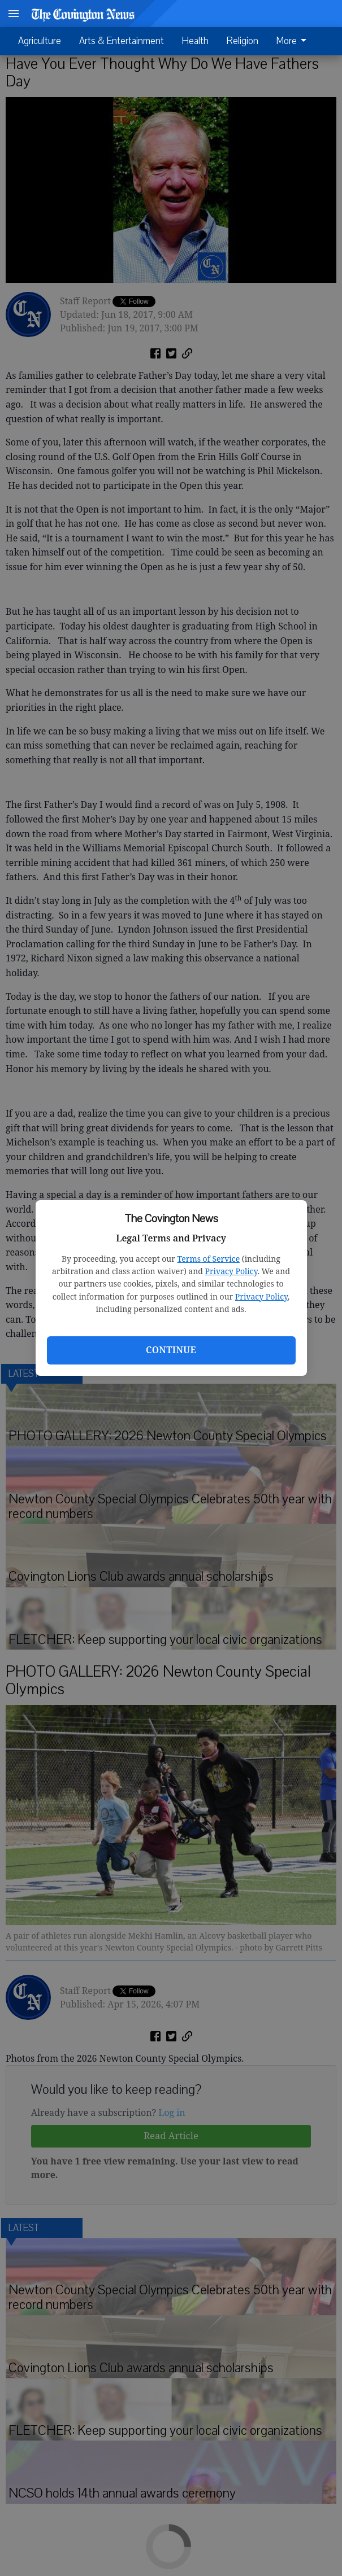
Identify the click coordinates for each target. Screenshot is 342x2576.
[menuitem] (294, 41)
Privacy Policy (231, 1271)
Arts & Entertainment (121, 40)
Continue (171, 1350)
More (293, 41)
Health (195, 40)
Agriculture (39, 40)
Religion (242, 40)
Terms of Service (208, 1258)
